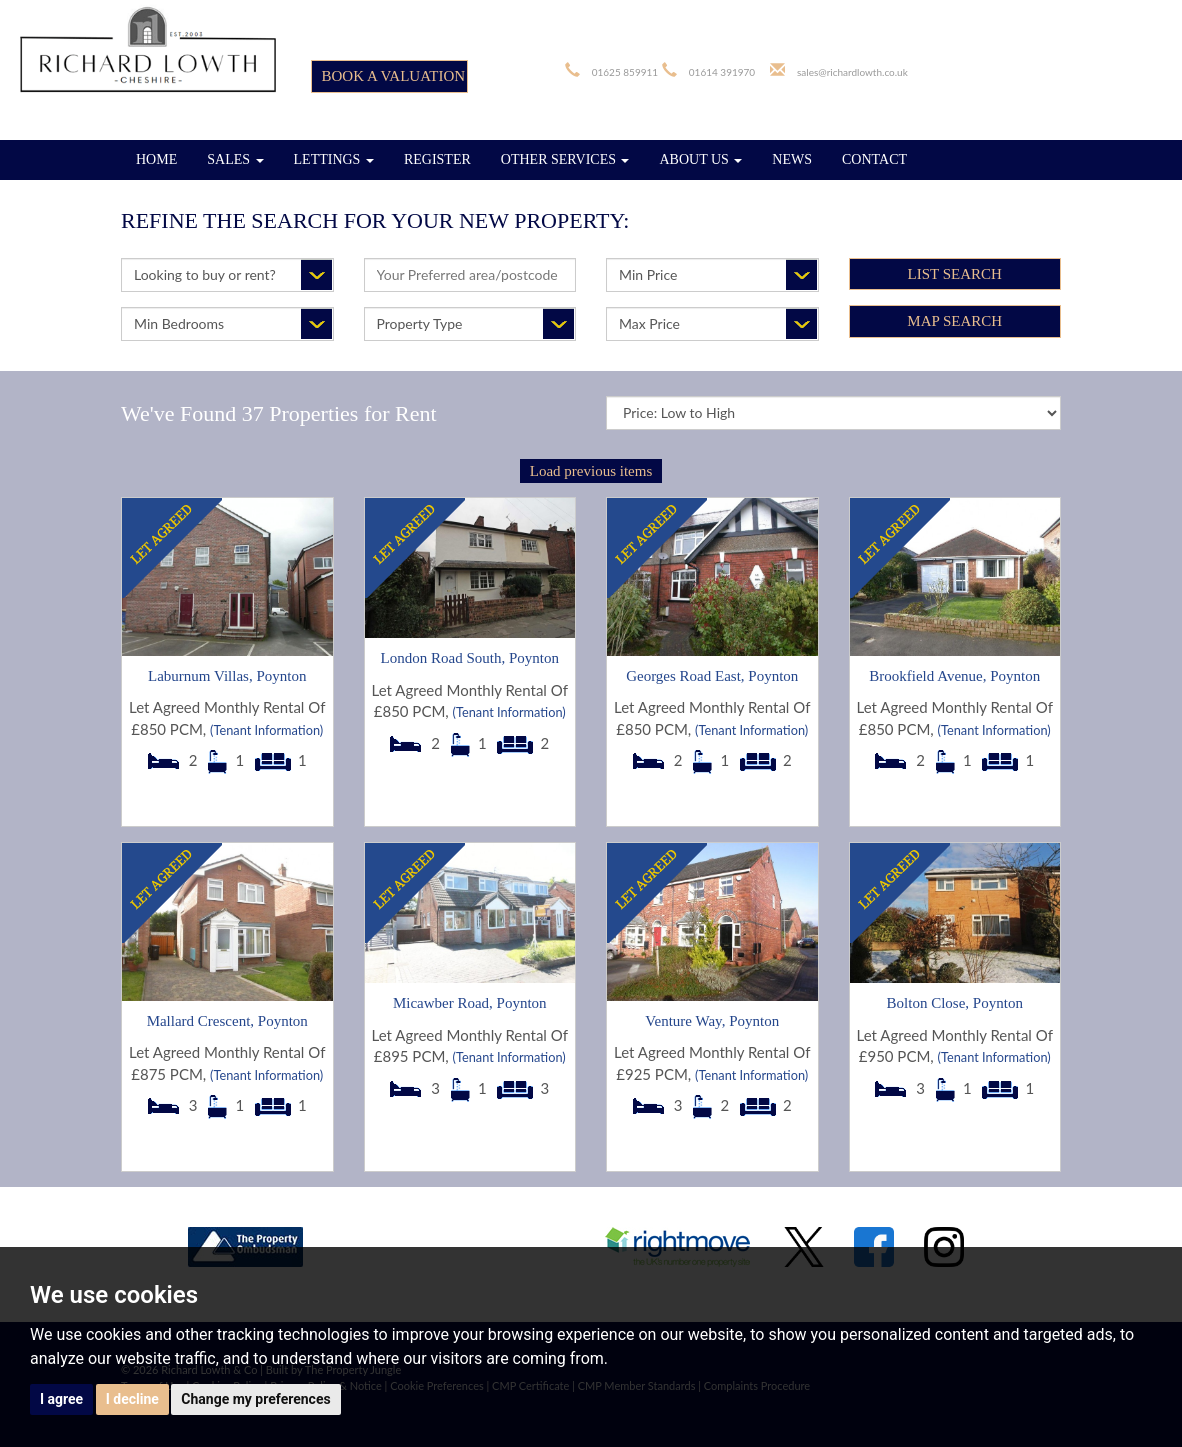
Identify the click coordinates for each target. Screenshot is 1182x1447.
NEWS (792, 159)
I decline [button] (132, 1399)
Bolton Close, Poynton (955, 1003)
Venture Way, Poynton (712, 1021)
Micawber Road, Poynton (470, 1003)
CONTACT (874, 159)
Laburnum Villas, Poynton (227, 676)
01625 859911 (625, 72)
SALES (235, 159)
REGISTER (437, 159)
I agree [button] (61, 1399)
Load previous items (591, 471)
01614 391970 (722, 72)
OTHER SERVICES (565, 159)
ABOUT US (700, 159)
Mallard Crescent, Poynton (227, 1021)
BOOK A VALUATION (394, 76)
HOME (156, 159)
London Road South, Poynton (470, 658)
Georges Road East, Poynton (712, 676)
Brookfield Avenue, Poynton (954, 676)
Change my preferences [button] (255, 1399)
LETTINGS (334, 159)
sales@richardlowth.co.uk (852, 72)
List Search (955, 274)
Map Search (954, 321)
